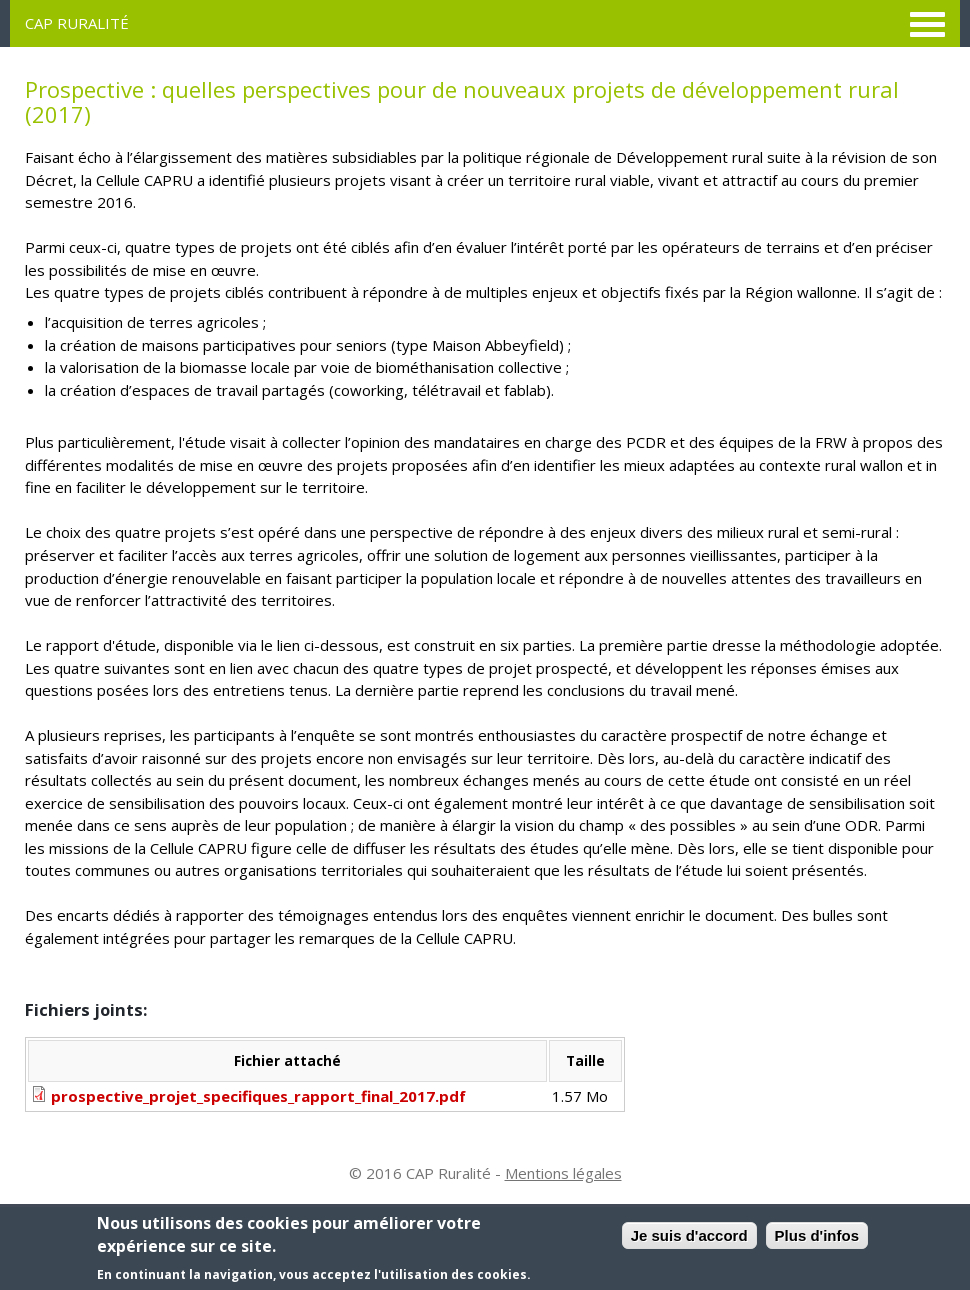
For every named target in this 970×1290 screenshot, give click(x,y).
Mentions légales (563, 1173)
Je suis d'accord (689, 1236)
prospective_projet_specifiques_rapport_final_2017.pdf (258, 1096)
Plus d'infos (817, 1236)
